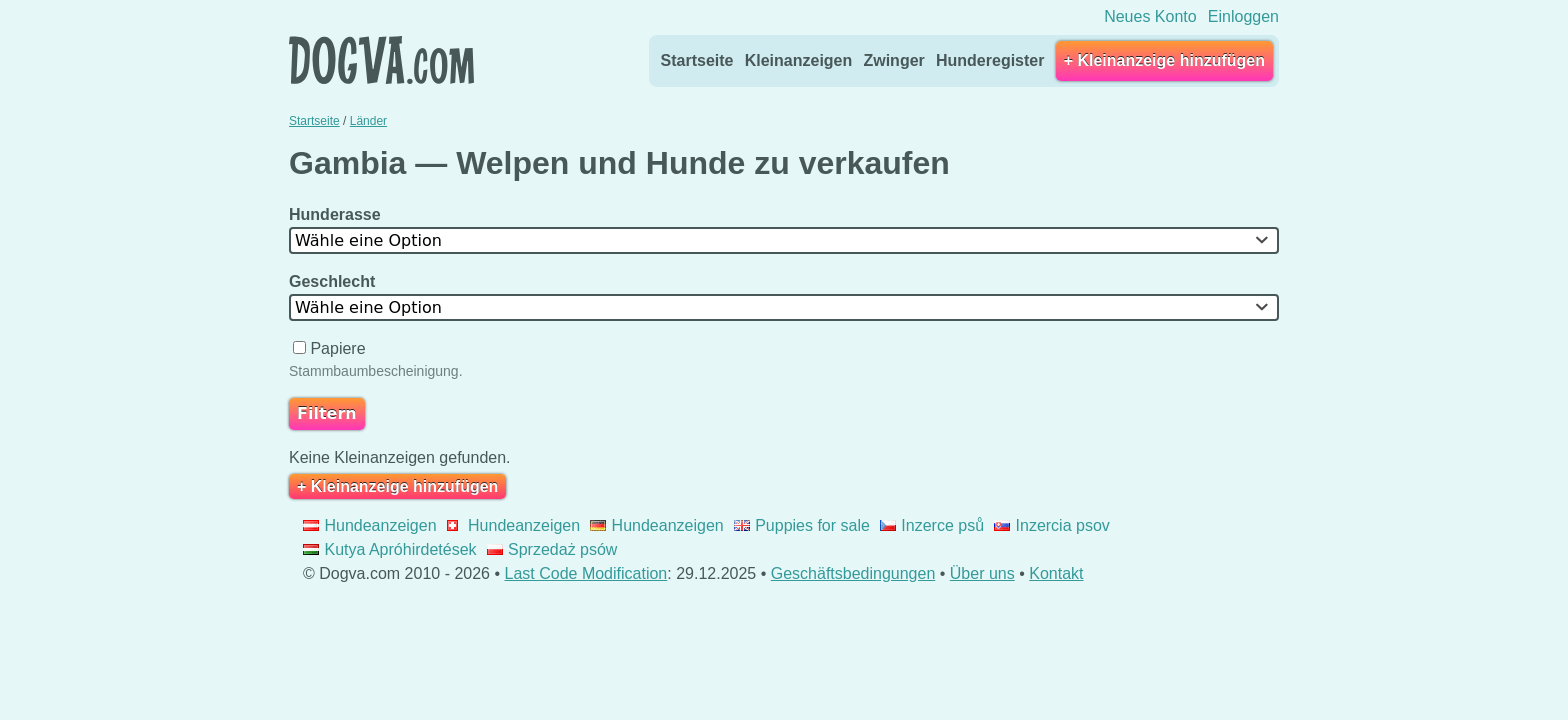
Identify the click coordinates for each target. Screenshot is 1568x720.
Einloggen (1243, 16)
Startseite (697, 60)
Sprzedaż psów (552, 549)
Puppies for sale (802, 525)
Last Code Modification (586, 573)
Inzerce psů (932, 525)
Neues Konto (1150, 16)
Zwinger (893, 60)
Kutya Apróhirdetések (390, 549)
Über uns (982, 573)
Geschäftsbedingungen (853, 573)
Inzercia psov (1052, 525)
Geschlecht (334, 281)
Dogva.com (381, 60)
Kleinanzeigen (799, 60)
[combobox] (784, 240)
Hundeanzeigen (370, 525)
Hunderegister (990, 60)
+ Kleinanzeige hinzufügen (1164, 60)
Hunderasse (337, 214)
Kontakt (1056, 573)
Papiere (331, 348)
